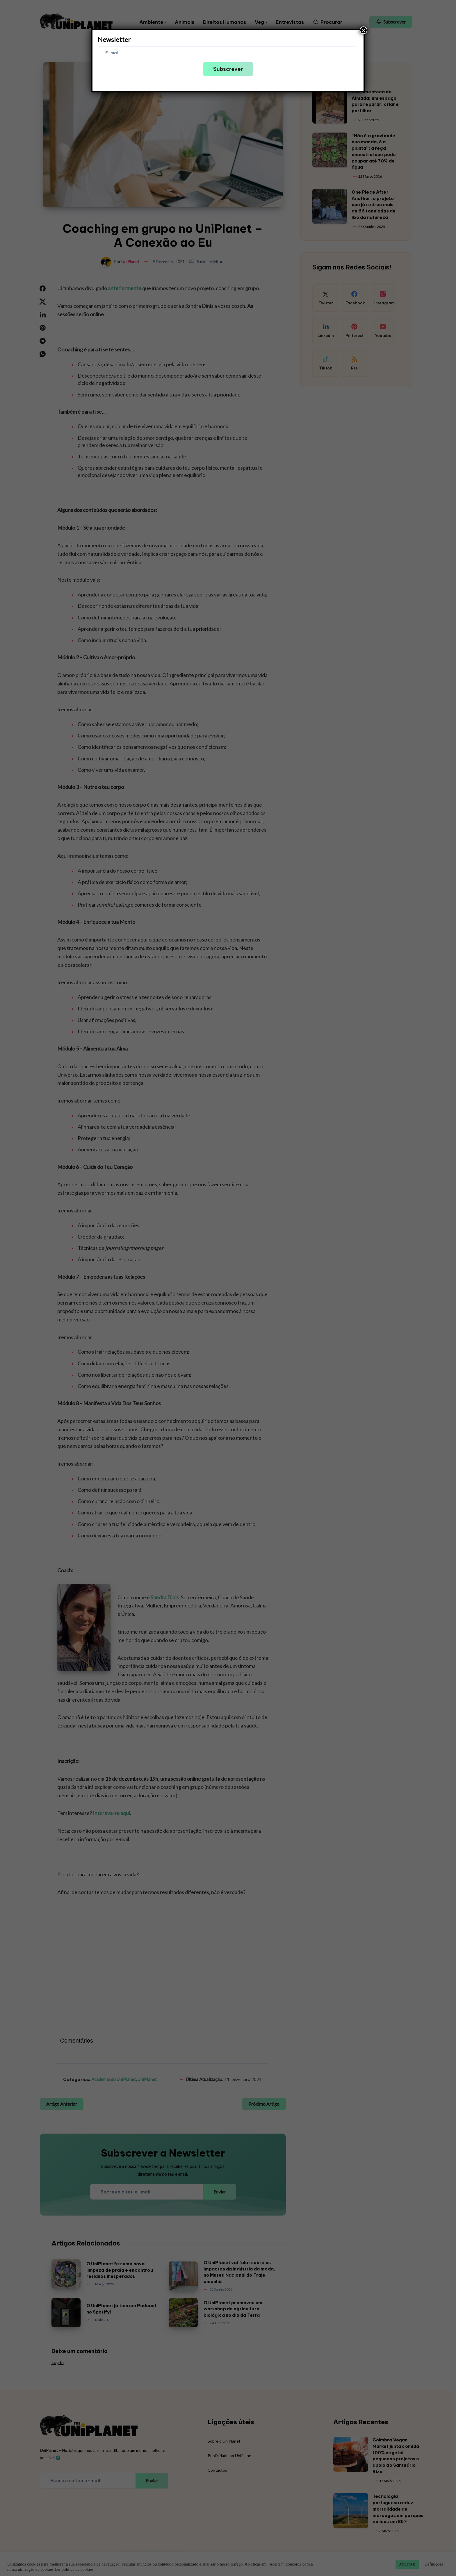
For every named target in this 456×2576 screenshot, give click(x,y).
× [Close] (363, 30)
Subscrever (228, 69)
